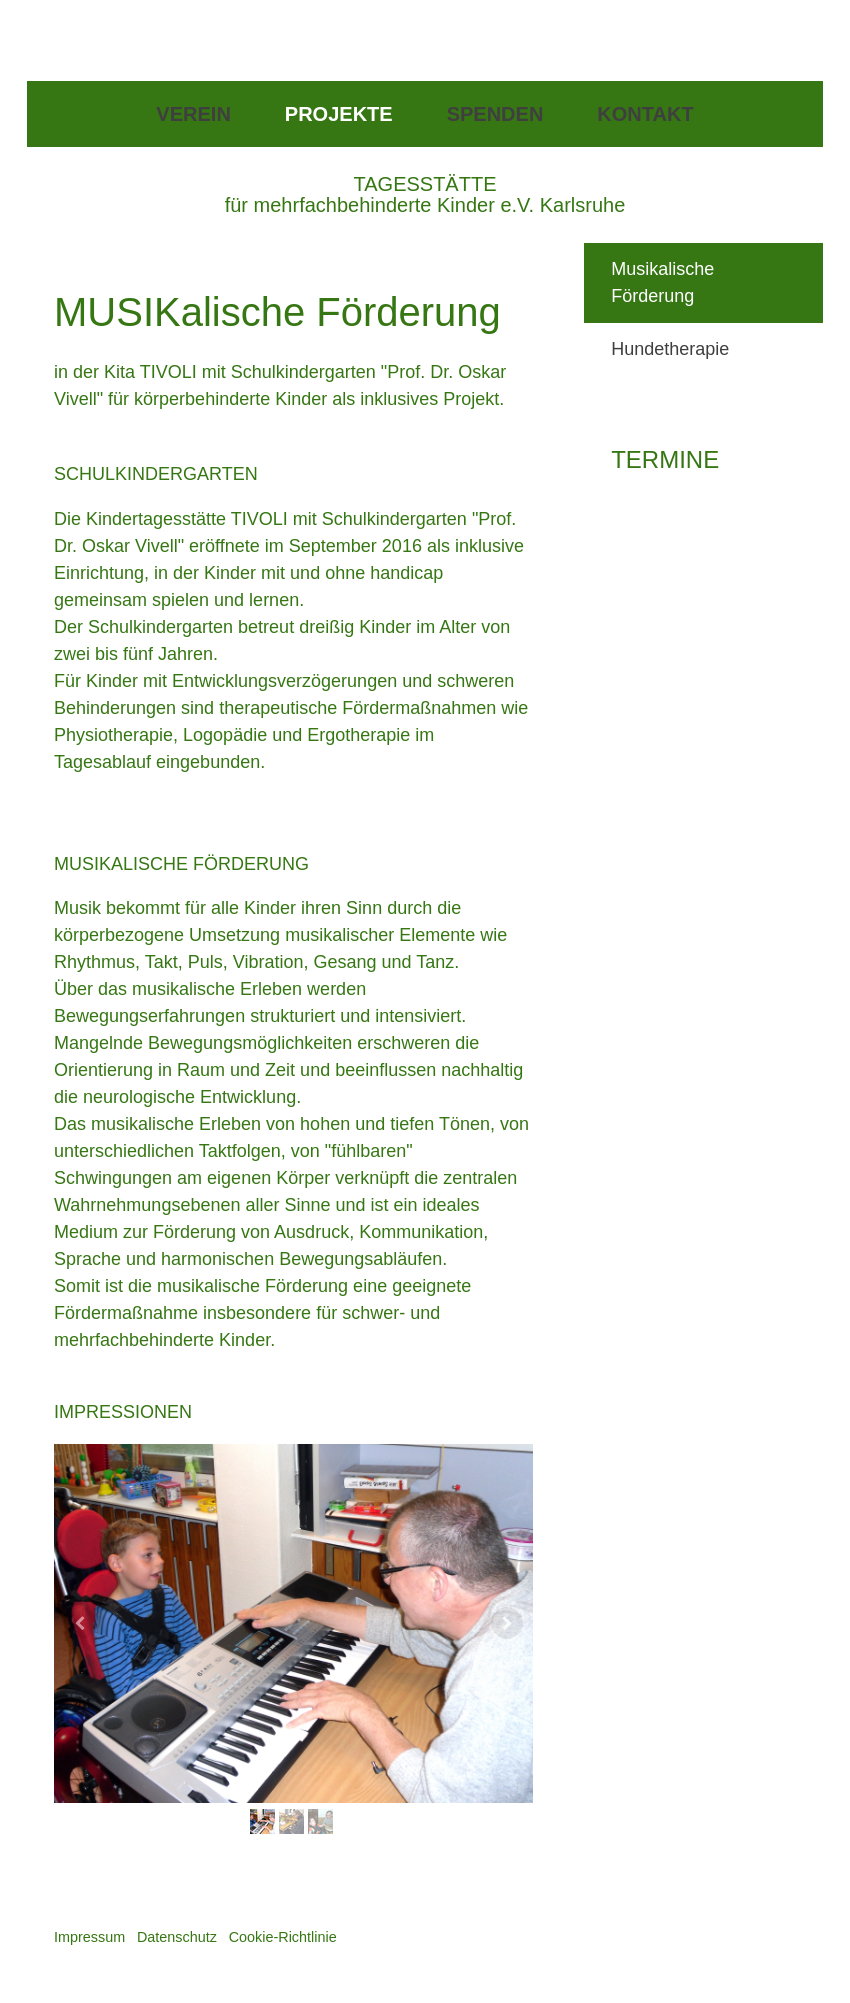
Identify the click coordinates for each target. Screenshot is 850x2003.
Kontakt (645, 114)
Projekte (339, 114)
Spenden (495, 114)
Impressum (89, 1937)
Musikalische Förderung (662, 282)
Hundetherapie (670, 349)
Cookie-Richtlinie (283, 1937)
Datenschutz (177, 1937)
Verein (193, 114)
